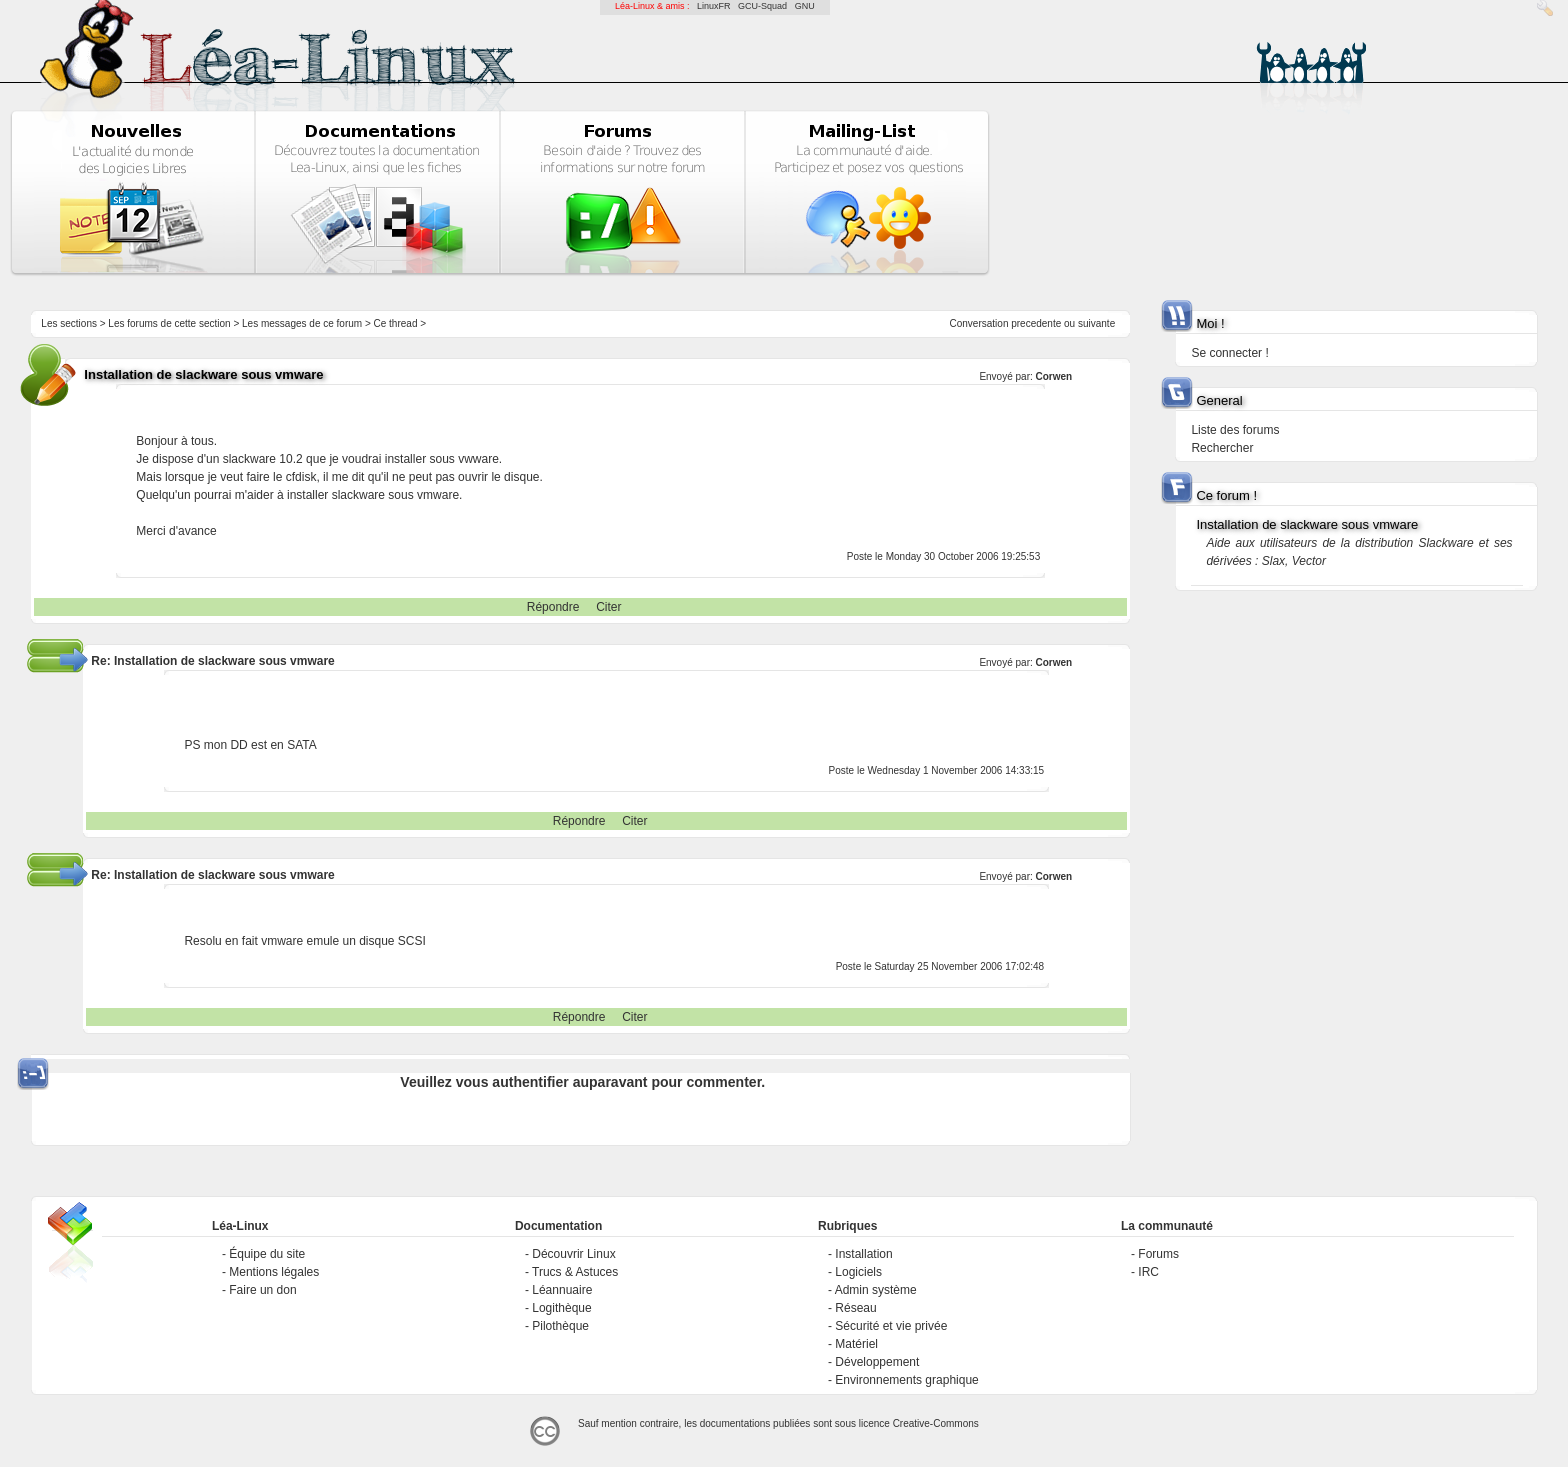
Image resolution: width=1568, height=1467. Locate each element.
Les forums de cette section (169, 323)
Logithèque (561, 1308)
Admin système (876, 1290)
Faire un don (262, 1290)
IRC (1148, 1272)
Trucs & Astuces (575, 1272)
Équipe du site (267, 1254)
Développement (877, 1362)
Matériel (856, 1344)
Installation (863, 1254)
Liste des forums (1235, 430)
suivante (1096, 323)
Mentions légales (274, 1272)
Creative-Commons (936, 1423)
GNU (805, 6)
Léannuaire (562, 1290)
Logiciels (858, 1272)
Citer (608, 607)
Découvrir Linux (573, 1254)
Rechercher (1222, 448)
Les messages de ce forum (302, 323)
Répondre (553, 607)
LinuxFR (714, 6)
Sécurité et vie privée (891, 1326)
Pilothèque (560, 1326)
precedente (1036, 323)
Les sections (69, 323)
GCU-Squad (762, 6)
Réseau (855, 1308)
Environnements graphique (906, 1380)
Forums (1158, 1254)
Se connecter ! (1229, 353)
